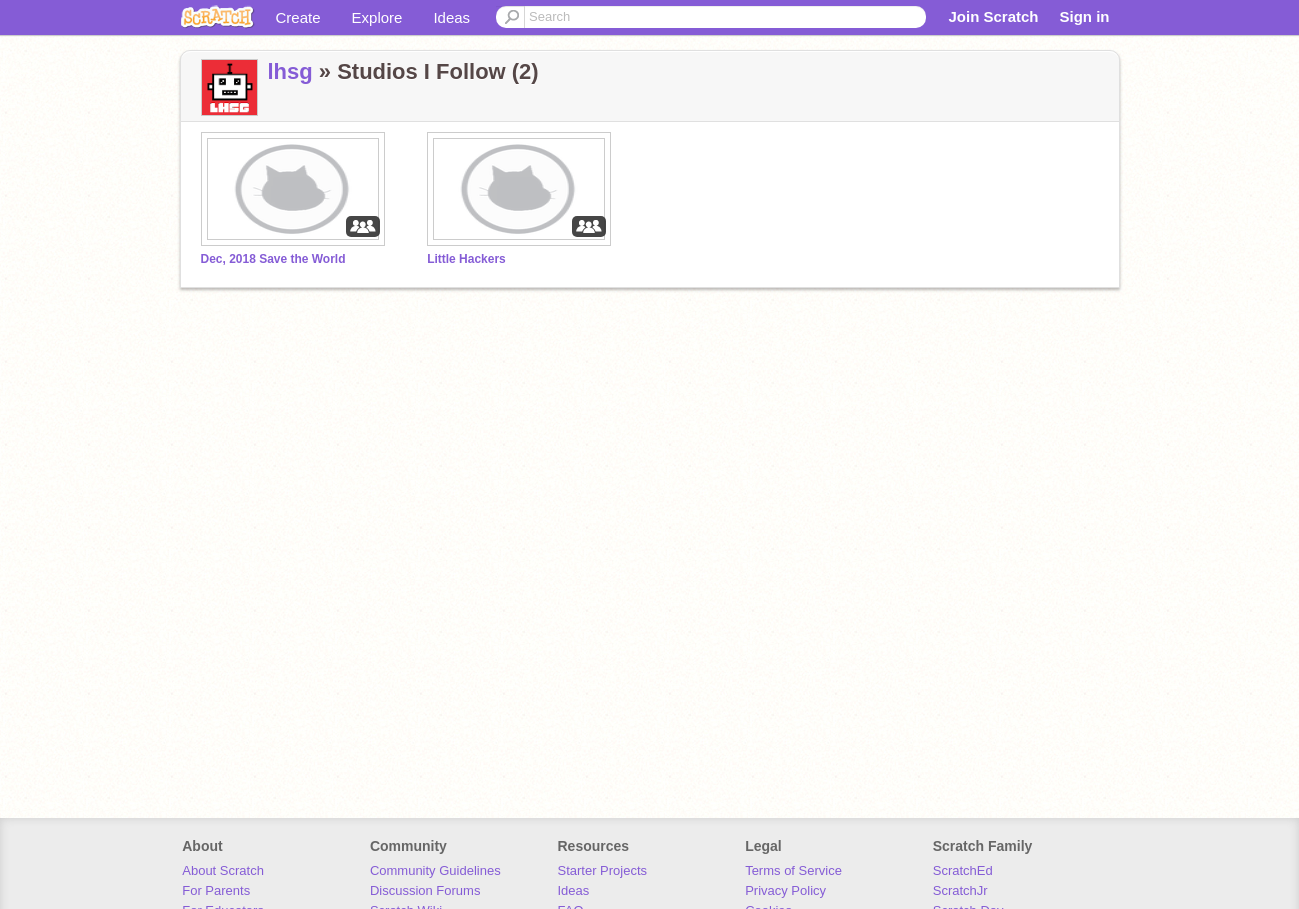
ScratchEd (963, 870)
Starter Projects (603, 870)
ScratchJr (960, 890)
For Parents (216, 890)
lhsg (290, 71)
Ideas (451, 17)
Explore (377, 17)
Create (298, 17)
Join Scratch (993, 16)
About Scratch (223, 870)
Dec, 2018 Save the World (273, 259)
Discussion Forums (425, 890)
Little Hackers (466, 259)
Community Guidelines (435, 870)
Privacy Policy (785, 890)
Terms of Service (793, 870)
